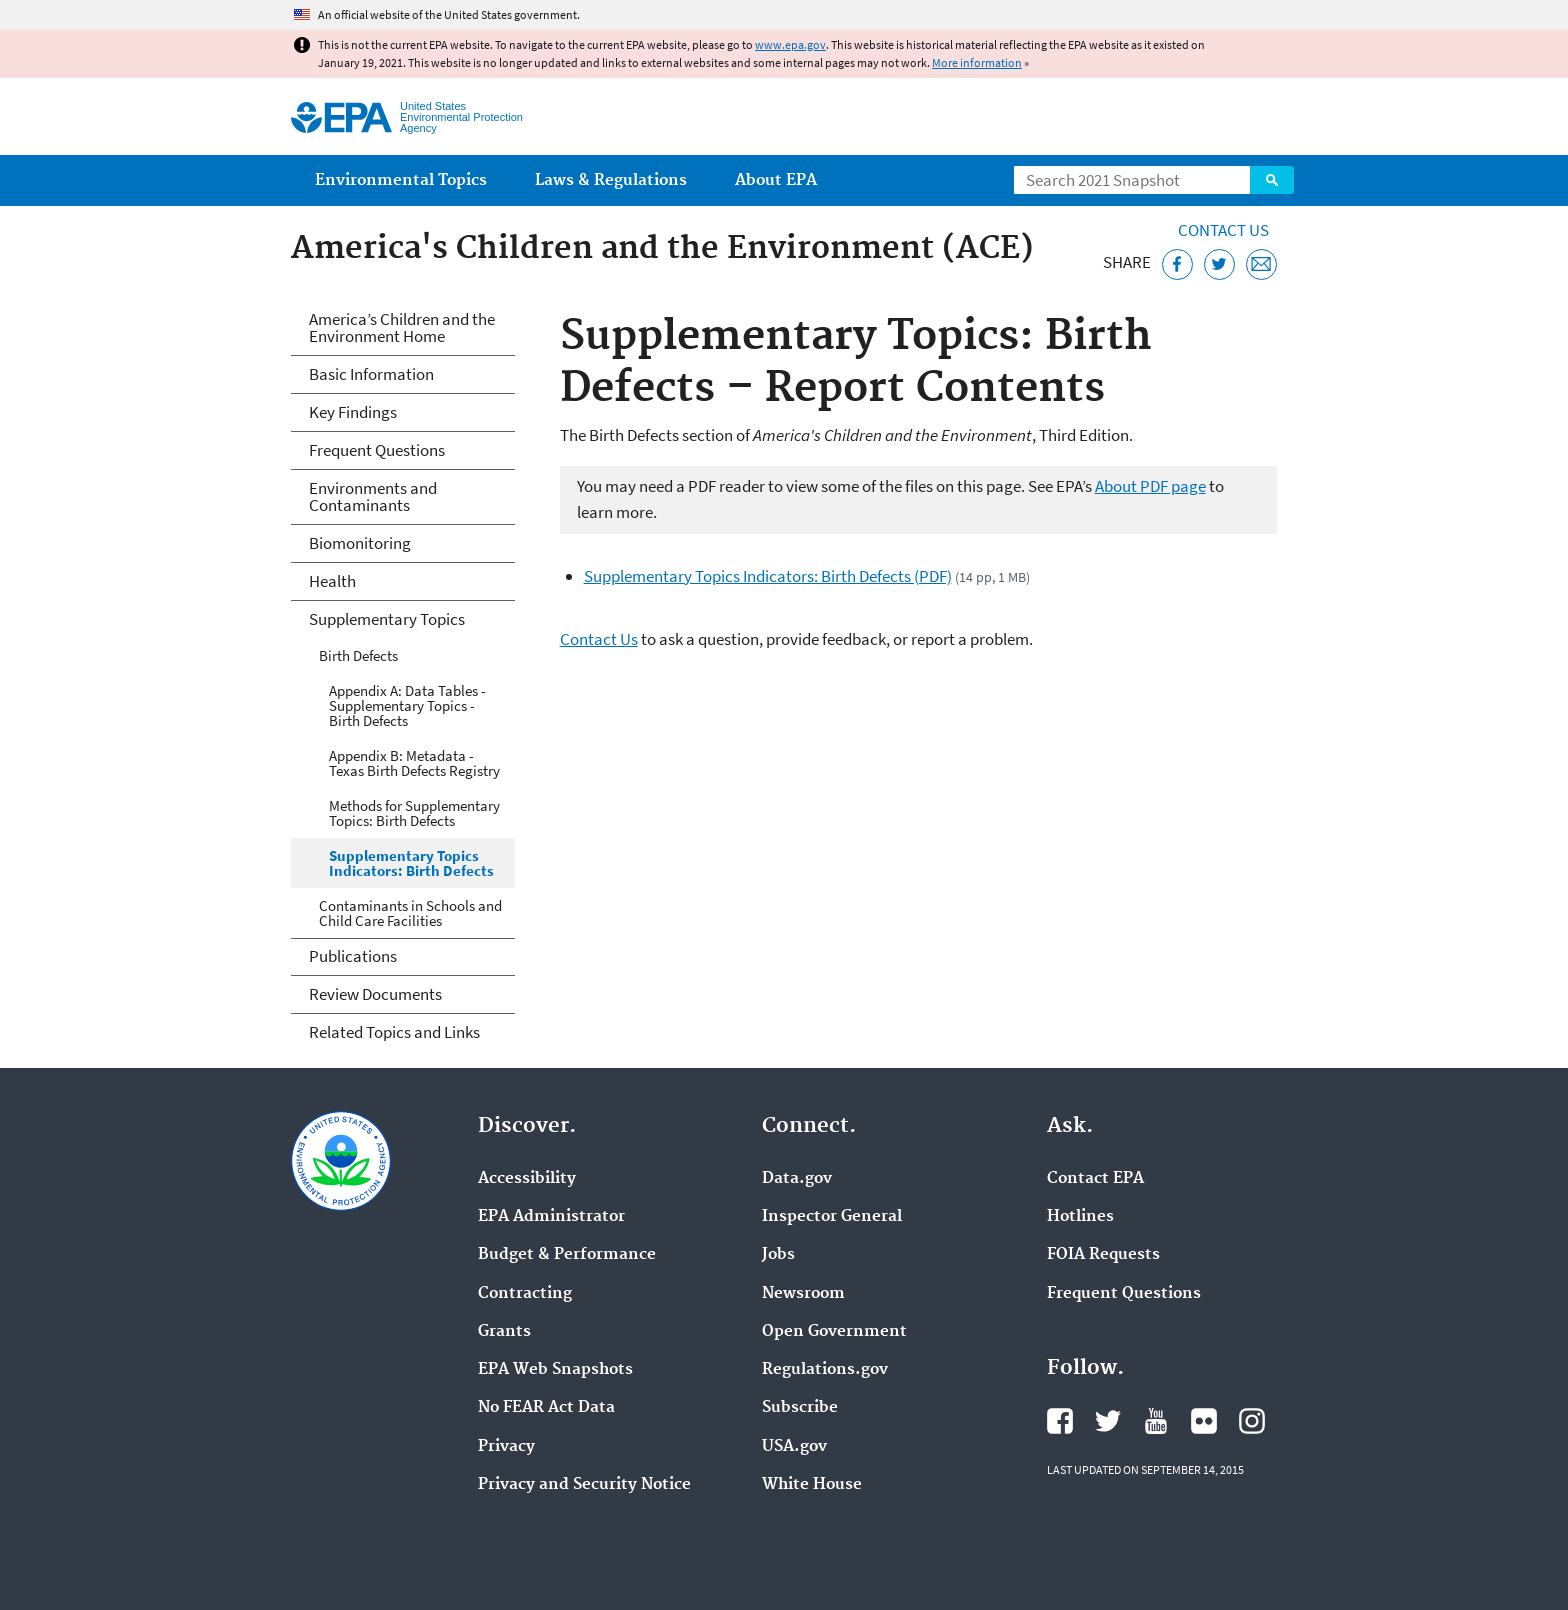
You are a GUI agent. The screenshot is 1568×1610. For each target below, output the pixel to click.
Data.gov (797, 1179)
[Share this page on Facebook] (1177, 264)
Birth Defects (358, 655)
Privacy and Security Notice (584, 1485)
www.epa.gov (790, 44)
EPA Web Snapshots (555, 1370)
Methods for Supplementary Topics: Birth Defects (414, 813)
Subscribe (800, 1408)
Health (332, 581)
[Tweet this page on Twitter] (1219, 264)
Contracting (525, 1294)
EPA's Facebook (1060, 1421)
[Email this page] (1261, 264)
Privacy (506, 1447)
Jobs (778, 1255)
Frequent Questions (377, 450)
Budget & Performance (567, 1255)
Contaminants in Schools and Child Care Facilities (410, 913)
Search (1272, 180)
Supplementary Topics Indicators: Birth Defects (411, 863)
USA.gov (794, 1447)
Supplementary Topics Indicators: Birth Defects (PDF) (768, 576)
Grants (504, 1332)
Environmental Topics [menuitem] (401, 180)
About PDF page (1150, 486)
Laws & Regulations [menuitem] (611, 180)
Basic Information (371, 374)
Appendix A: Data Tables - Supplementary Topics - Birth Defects (407, 705)
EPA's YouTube (1156, 1421)
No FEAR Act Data (546, 1408)
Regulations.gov (825, 1370)
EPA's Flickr (1204, 1421)
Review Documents (375, 994)
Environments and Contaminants (373, 496)
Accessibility (527, 1179)
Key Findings (353, 412)
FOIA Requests (1103, 1255)
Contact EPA (1095, 1179)
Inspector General (832, 1217)
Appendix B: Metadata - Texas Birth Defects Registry (414, 763)
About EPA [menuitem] (776, 180)
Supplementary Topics (387, 619)
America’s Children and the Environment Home (402, 327)
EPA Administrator (551, 1217)
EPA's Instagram (1252, 1421)
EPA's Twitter (1108, 1421)
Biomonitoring (360, 543)
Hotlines (1080, 1217)
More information (977, 62)
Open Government (834, 1332)
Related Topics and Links (394, 1032)
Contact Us (1223, 230)
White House (812, 1485)
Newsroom (803, 1294)
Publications (353, 956)
